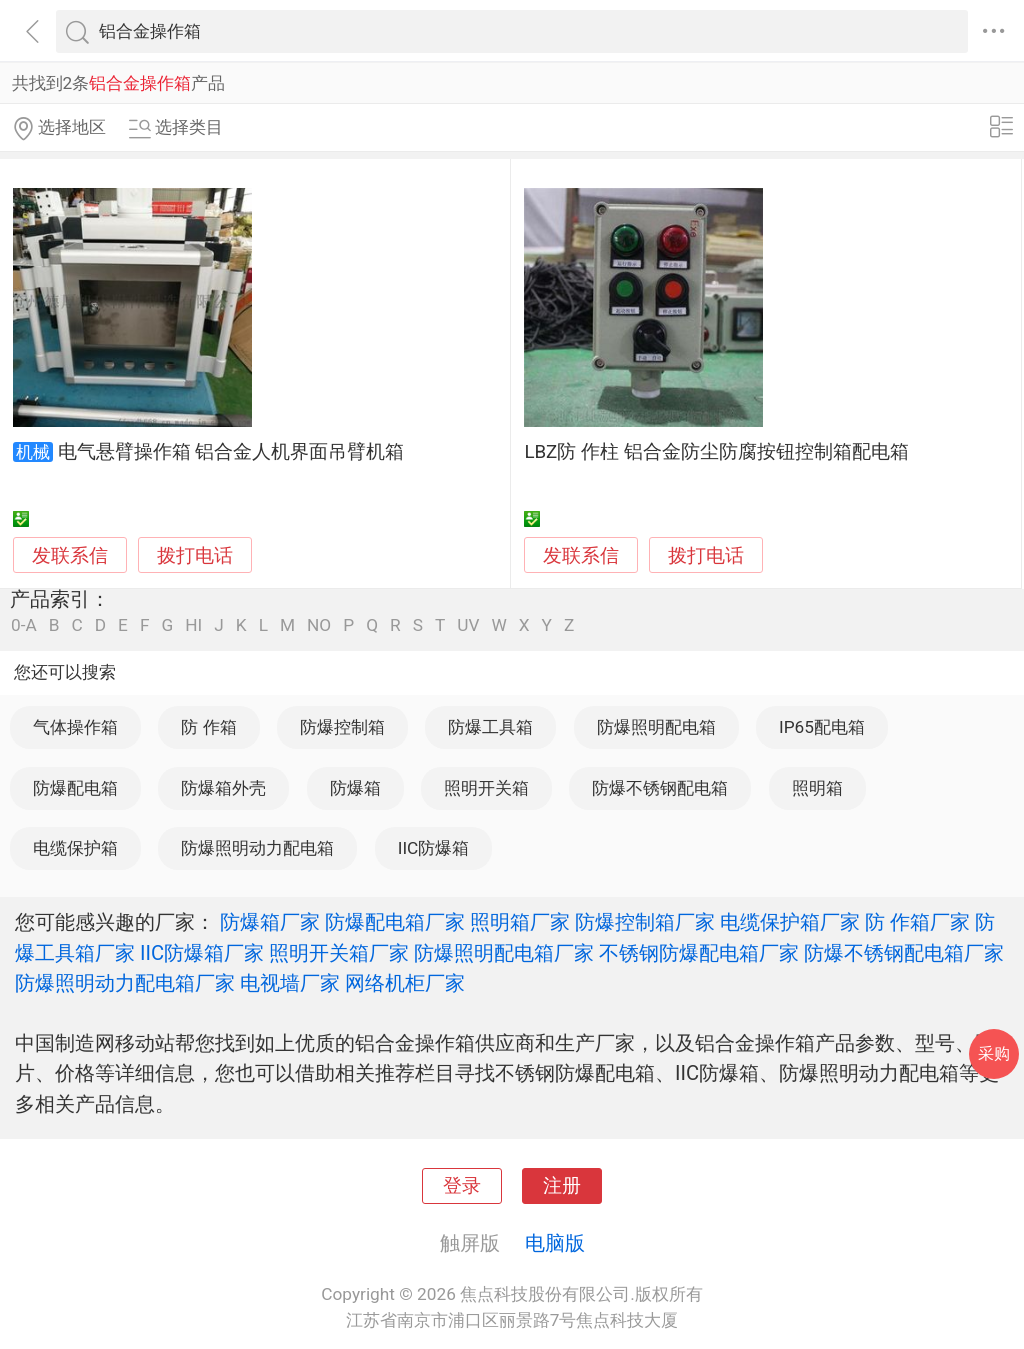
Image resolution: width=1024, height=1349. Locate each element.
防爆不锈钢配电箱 (660, 788)
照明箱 (817, 788)
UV (468, 625)
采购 (994, 1053)
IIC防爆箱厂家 (202, 953)
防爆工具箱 (490, 727)
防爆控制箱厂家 (645, 922)
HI (193, 625)
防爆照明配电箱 (656, 727)
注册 (562, 1186)
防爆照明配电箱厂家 (504, 953)
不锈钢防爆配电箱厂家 (699, 953)
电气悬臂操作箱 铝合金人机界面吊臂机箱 (231, 452)
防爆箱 (355, 788)
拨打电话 (195, 555)
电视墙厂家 (290, 983)
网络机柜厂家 (405, 983)
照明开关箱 (486, 788)
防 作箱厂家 (917, 922)
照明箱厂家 (520, 922)
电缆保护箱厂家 (790, 922)
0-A (24, 625)
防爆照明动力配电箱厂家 (125, 983)
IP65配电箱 (822, 727)
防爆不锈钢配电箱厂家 (904, 953)
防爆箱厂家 (270, 922)
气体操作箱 (75, 727)
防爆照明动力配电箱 (257, 848)
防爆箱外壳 (223, 788)
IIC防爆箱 (434, 848)
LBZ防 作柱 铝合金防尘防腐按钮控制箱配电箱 (716, 452)
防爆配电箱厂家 (395, 922)
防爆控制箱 (342, 727)
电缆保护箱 (75, 848)
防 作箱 (208, 727)
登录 (462, 1186)
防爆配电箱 (75, 788)
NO (319, 625)
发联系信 (70, 556)
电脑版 (555, 1243)
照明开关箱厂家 (339, 953)
